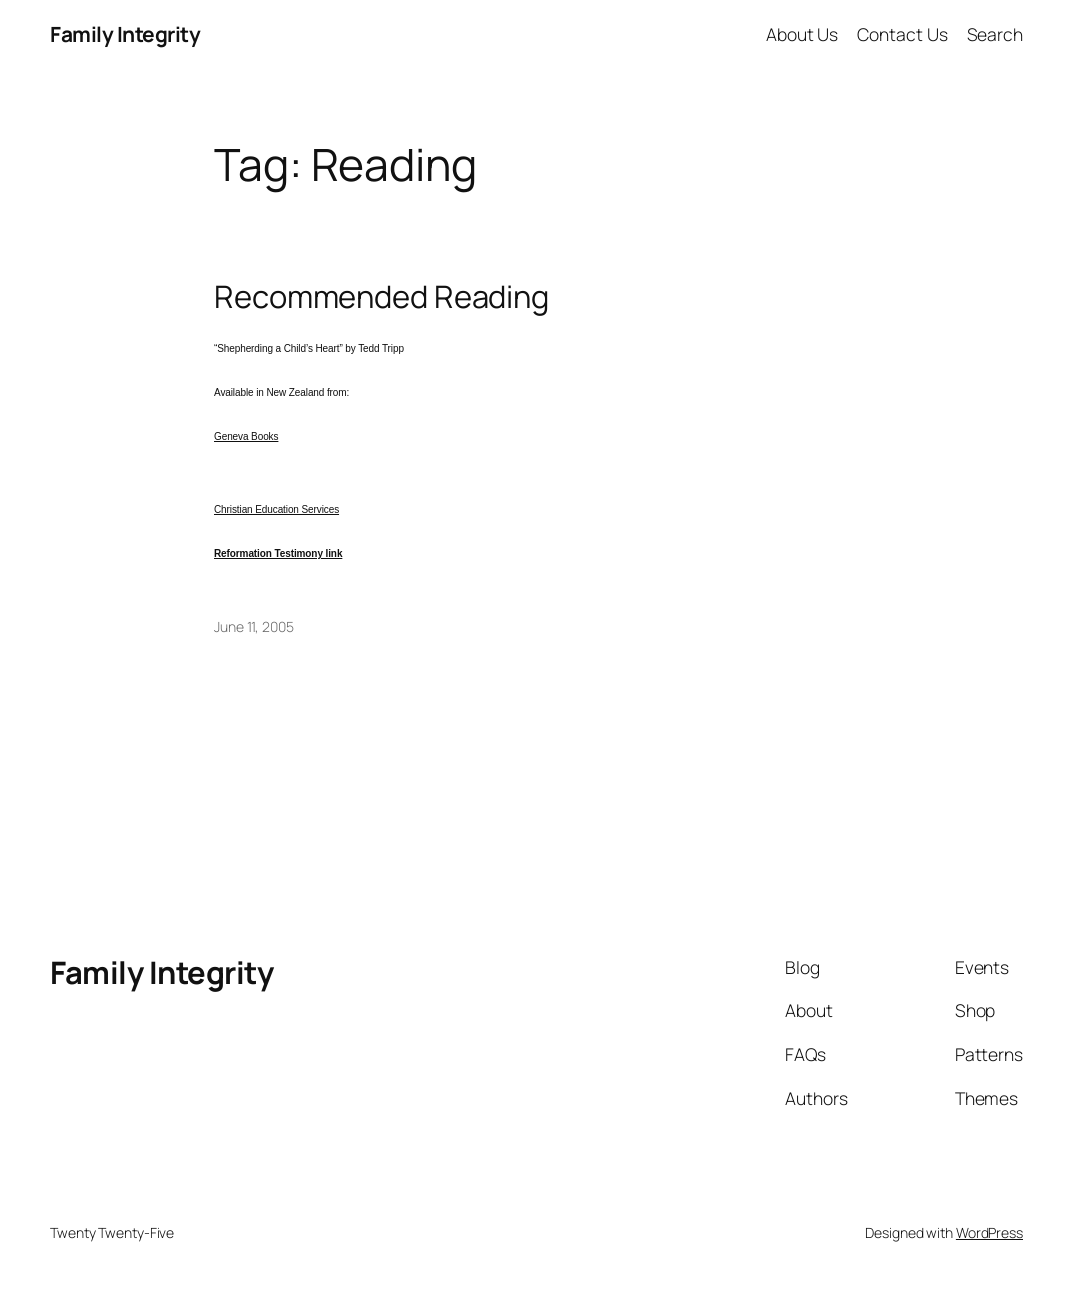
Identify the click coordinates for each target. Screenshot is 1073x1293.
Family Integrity (125, 34)
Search (995, 34)
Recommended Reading (381, 296)
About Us (802, 34)
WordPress (989, 1232)
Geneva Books (246, 436)
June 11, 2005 (254, 626)
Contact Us (902, 34)
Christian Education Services (276, 509)
